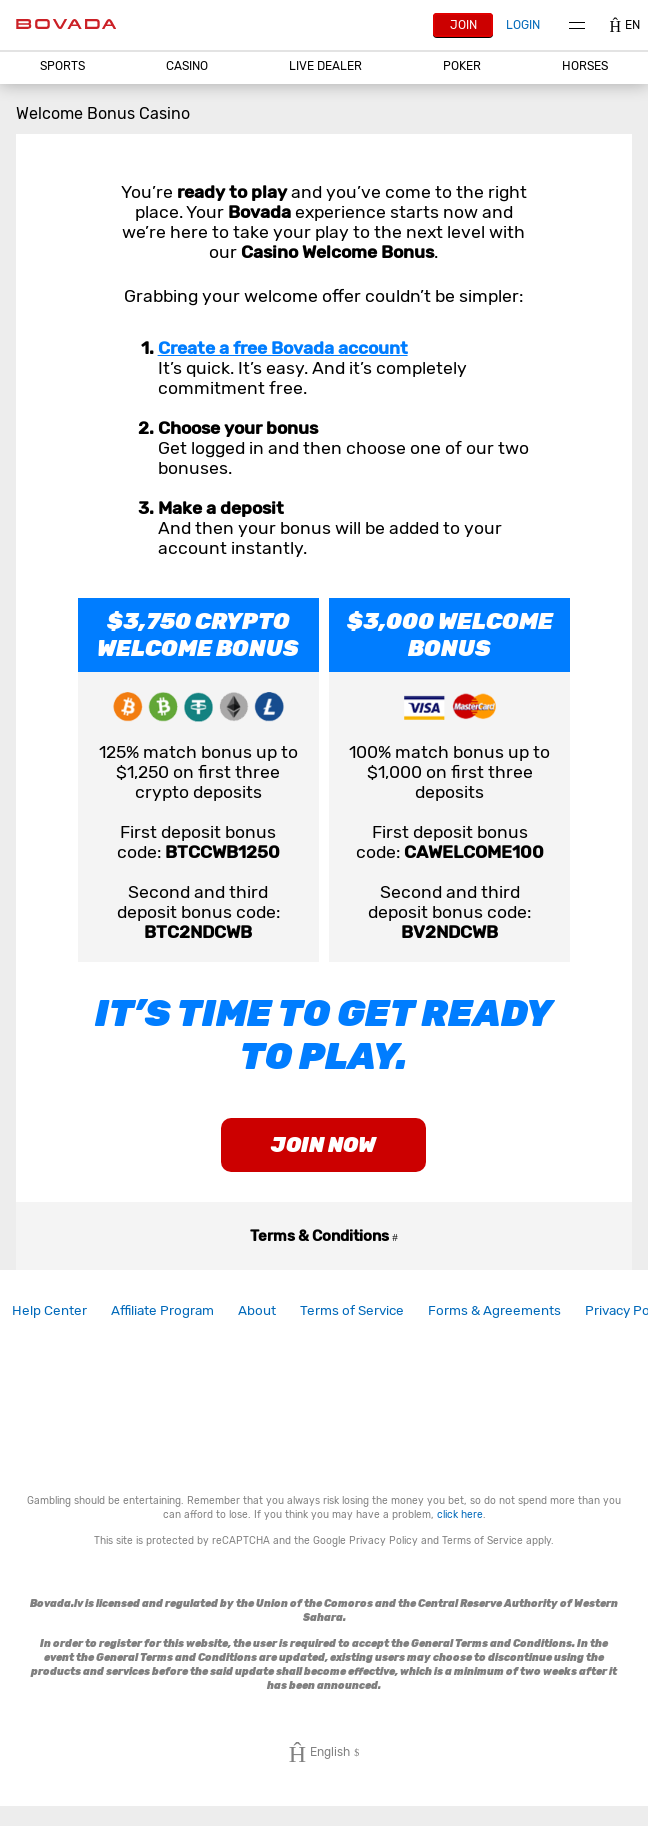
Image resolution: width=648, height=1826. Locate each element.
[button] (63, 66)
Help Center (49, 1310)
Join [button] (463, 25)
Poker (462, 66)
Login (523, 25)
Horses (585, 66)
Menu (577, 25)
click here (460, 1514)
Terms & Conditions (324, 1236)
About (257, 1310)
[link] (49, 1310)
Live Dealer (325, 66)
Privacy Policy (383, 1540)
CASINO (187, 66)
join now (323, 1145)
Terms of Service (352, 1310)
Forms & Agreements (494, 1310)
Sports (62, 66)
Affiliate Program (162, 1310)
